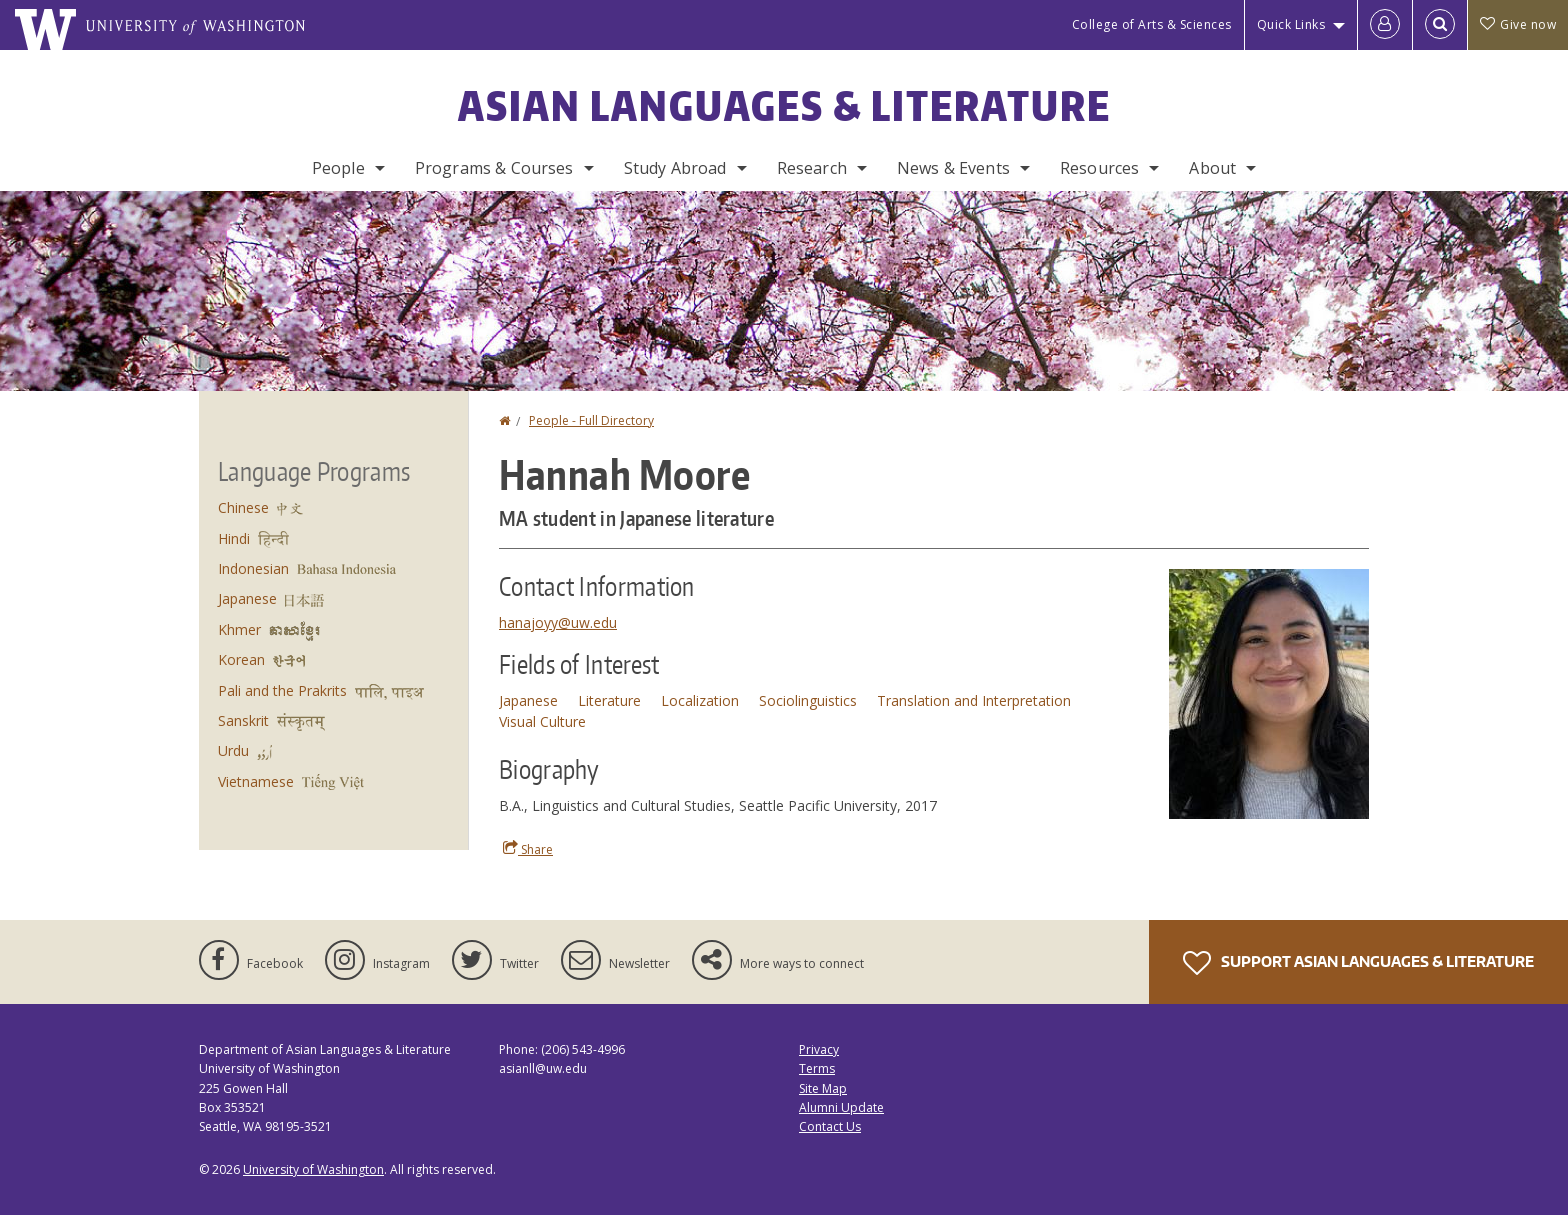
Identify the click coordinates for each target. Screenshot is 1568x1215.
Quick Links (1291, 24)
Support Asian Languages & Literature (1358, 963)
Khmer (239, 629)
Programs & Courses (494, 168)
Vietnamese (256, 781)
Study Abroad (675, 168)
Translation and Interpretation (974, 700)
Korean (241, 659)
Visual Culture (542, 721)
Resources (1099, 168)
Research (812, 168)
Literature (609, 700)
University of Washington (313, 1169)
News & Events (953, 168)
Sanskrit (243, 720)
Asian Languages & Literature (784, 106)
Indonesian (253, 568)
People (338, 168)
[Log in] (1385, 25)
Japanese (528, 700)
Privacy (819, 1049)
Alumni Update (841, 1107)
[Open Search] (1440, 25)
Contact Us (830, 1126)
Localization (700, 700)
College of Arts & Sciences (1152, 24)
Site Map (823, 1088)
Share (528, 849)
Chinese (243, 507)
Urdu (233, 750)
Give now (1518, 24)
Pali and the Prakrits (282, 690)
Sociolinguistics (808, 700)
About (1212, 168)
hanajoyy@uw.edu (558, 622)
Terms (817, 1068)
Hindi (234, 538)
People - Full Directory (591, 420)
